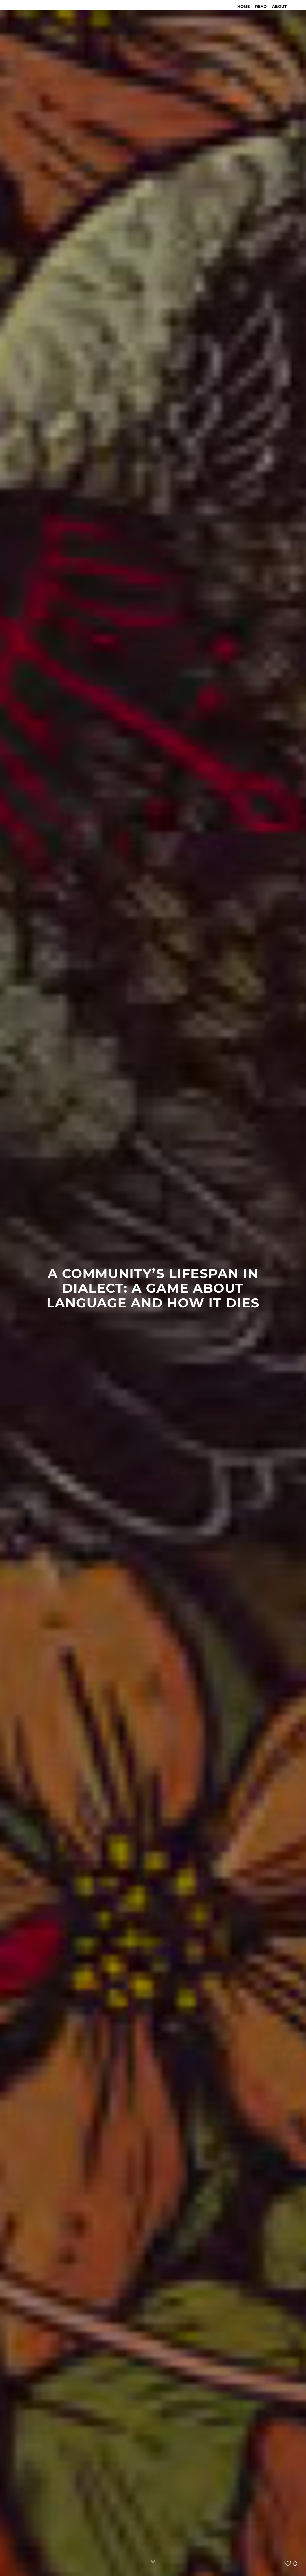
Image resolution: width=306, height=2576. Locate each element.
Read (261, 6)
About (279, 6)
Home (243, 6)
